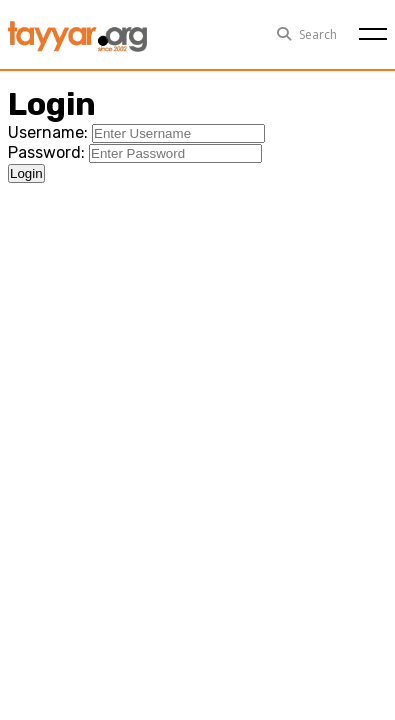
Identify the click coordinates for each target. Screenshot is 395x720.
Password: (46, 152)
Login (26, 173)
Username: (48, 132)
